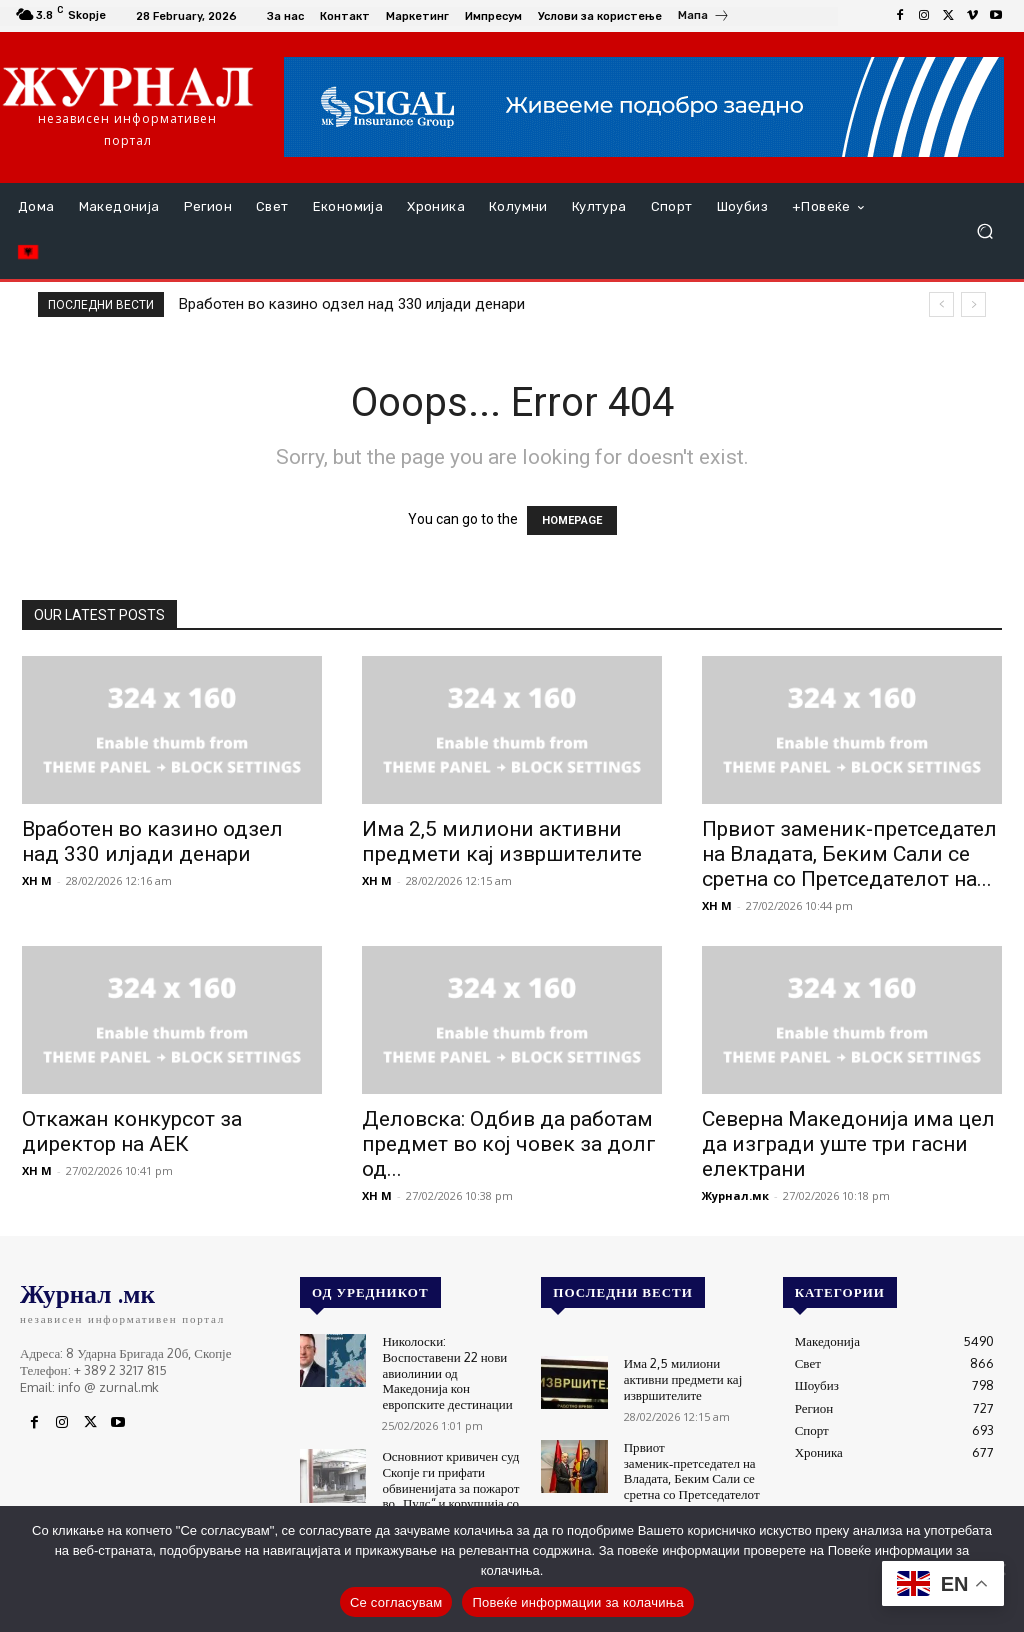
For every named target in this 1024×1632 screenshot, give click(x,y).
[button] (984, 231)
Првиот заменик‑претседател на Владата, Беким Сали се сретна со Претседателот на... (849, 854)
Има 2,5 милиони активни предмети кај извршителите (502, 841)
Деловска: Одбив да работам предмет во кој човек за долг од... (509, 1144)
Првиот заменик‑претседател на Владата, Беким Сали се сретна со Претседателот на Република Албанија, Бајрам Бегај (692, 1486)
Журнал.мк (735, 1195)
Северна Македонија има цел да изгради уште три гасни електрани (848, 1144)
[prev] (941, 304)
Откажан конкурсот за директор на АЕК (132, 1131)
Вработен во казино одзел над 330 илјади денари (352, 304)
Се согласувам (396, 1602)
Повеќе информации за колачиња (578, 1602)
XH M (37, 880)
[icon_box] (704, 18)
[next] (973, 304)
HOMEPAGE (572, 520)
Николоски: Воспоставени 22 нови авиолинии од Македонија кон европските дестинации (447, 1372)
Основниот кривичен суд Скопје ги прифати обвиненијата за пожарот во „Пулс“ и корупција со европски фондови (450, 1487)
